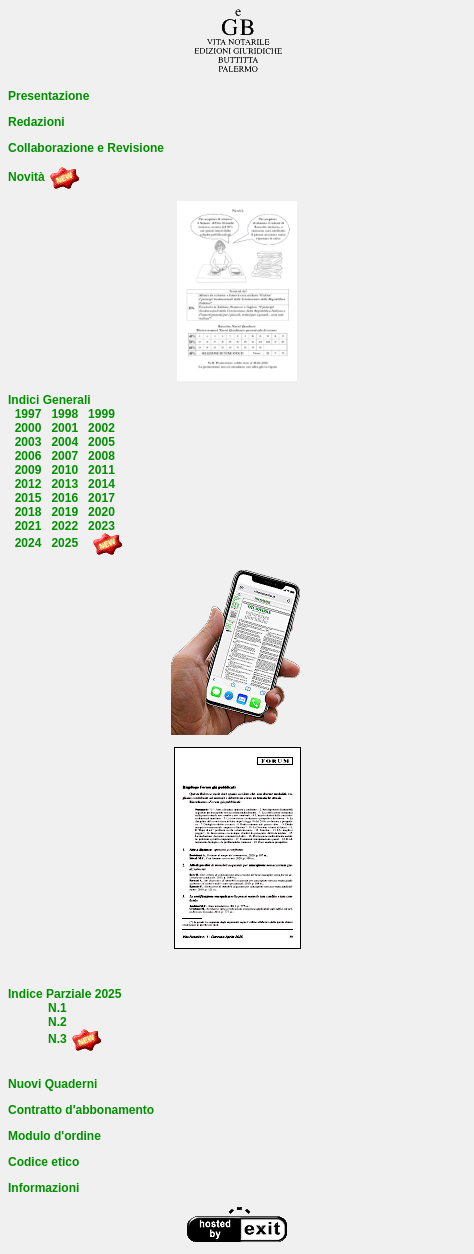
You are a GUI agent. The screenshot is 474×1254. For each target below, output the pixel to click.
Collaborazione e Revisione (86, 148)
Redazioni (36, 122)
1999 (101, 414)
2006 (28, 456)
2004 (64, 442)
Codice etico (43, 1162)
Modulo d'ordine (54, 1136)
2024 (28, 543)
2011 (101, 470)
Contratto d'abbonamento (81, 1110)
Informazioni (43, 1188)
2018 (28, 512)
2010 (64, 470)
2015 (28, 498)
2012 (28, 484)
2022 (64, 526)
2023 (101, 526)
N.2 (57, 1022)
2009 (28, 470)
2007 (64, 456)
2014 (101, 484)
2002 (101, 428)
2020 (101, 512)
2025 (64, 543)
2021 (28, 526)
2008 (101, 456)
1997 (28, 414)
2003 (28, 442)
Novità (26, 177)
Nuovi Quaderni (52, 1084)
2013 (64, 484)
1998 (64, 414)
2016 (64, 498)
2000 (28, 428)
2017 (101, 498)
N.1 (57, 1008)
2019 (64, 512)
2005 (101, 442)
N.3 (57, 1039)
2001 (64, 428)
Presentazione (48, 96)
